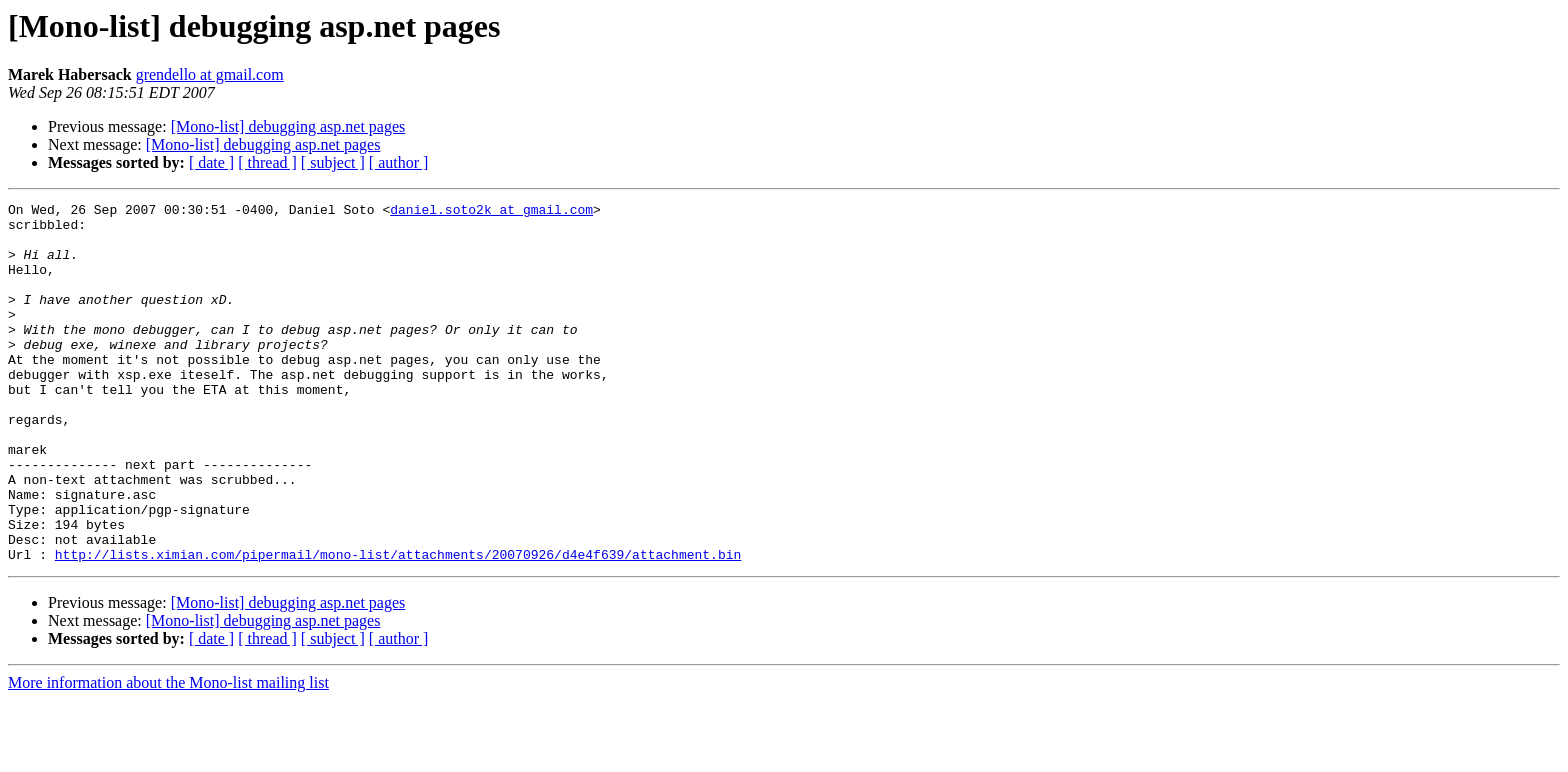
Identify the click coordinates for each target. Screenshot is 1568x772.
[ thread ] (267, 162)
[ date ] (211, 162)
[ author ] (399, 162)
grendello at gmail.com (210, 74)
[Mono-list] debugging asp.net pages (288, 126)
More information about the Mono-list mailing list (168, 754)
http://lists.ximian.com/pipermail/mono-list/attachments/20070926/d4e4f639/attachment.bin (398, 626)
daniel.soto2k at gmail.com (491, 212)
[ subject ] (333, 162)
